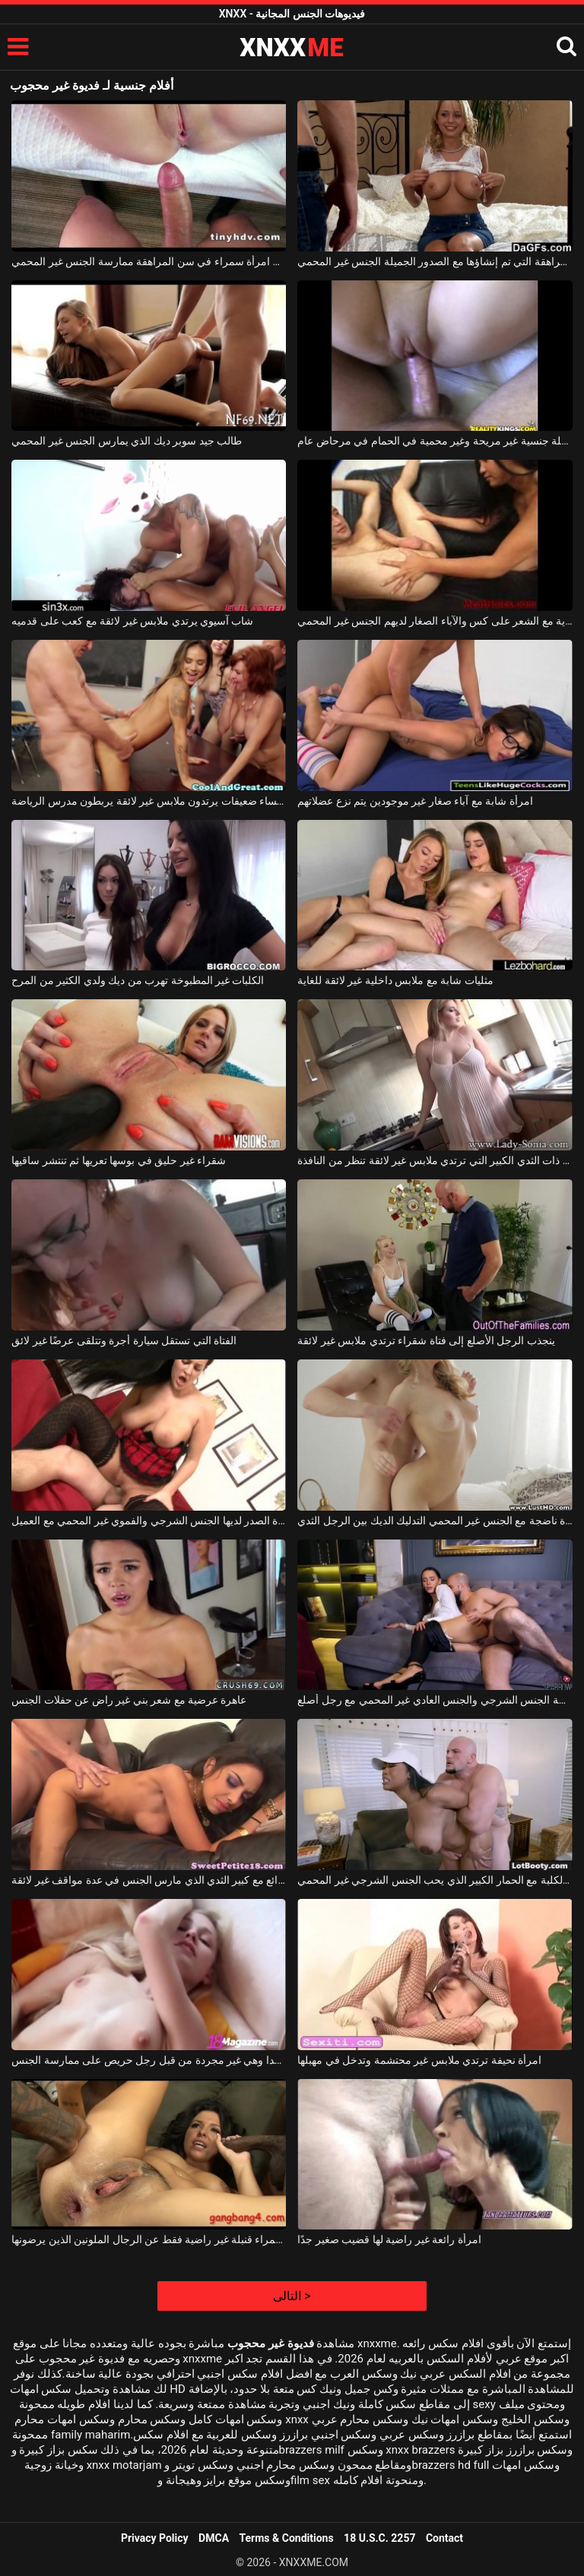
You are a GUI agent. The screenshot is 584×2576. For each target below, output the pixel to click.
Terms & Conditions (287, 2538)
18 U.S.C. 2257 (379, 2538)
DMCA (213, 2538)
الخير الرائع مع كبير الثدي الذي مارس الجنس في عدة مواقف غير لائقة (148, 1880)
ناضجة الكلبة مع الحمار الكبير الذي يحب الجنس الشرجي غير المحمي (434, 1880)
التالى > (291, 2296)
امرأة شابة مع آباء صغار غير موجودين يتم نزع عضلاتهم (414, 801)
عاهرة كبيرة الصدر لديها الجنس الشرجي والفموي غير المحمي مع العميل (148, 1520)
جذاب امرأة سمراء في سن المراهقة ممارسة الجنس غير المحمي (148, 261)
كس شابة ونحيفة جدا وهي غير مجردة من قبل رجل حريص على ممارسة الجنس (148, 2060)
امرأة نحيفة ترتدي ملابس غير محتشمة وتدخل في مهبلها (419, 2060)
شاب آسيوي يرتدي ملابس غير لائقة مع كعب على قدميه (132, 621)
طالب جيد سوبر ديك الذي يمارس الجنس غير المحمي (126, 441)
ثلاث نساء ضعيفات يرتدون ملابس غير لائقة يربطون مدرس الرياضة (148, 801)
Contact (444, 2538)
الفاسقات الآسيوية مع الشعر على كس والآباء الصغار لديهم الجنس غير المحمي (434, 621)
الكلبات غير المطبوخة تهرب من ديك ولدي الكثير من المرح (137, 980)
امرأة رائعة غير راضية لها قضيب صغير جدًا (389, 2239)
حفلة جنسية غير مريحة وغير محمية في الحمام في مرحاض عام (434, 441)
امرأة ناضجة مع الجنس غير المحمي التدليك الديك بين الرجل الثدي (434, 1520)
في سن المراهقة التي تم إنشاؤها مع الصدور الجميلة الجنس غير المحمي (434, 261)
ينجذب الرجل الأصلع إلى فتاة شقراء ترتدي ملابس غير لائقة (425, 1340)
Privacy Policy (155, 2538)
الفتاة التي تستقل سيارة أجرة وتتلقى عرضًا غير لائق (123, 1340)
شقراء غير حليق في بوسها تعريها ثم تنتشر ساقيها (118, 1160)
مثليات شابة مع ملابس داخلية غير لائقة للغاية (395, 980)
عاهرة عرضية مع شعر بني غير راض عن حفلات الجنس (128, 1700)
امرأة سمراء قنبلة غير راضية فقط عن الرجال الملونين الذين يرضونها (148, 2239)
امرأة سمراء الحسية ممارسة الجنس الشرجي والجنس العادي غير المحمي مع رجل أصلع (434, 1700)
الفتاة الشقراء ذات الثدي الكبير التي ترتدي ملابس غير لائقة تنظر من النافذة (434, 1160)
